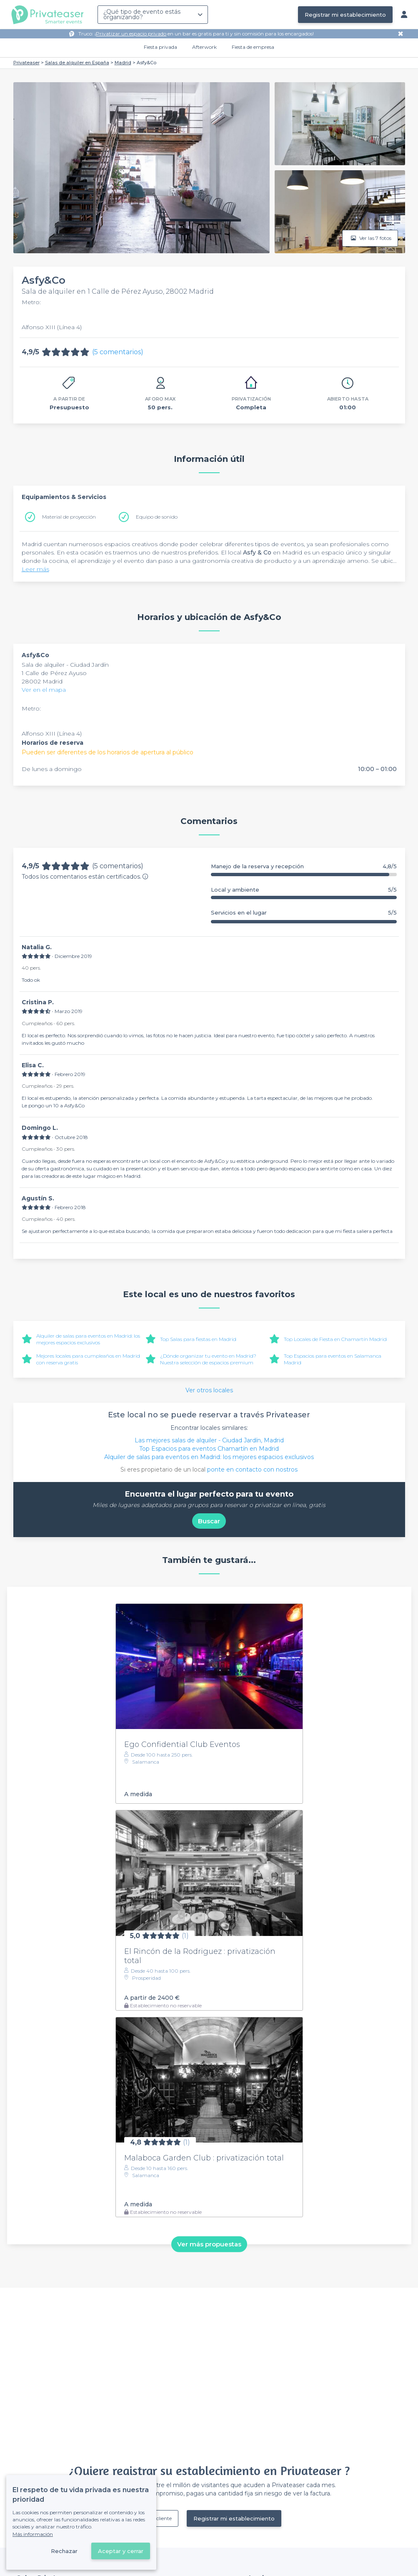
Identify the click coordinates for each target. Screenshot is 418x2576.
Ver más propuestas (209, 2244)
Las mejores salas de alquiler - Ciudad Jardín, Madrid (209, 1440)
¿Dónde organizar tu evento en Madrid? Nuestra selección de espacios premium (208, 1359)
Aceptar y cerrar (120, 2551)
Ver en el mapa (44, 689)
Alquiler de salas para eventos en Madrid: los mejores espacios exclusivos (88, 1339)
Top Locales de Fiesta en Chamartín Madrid (335, 1339)
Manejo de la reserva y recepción (304, 866)
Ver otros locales (209, 1390)
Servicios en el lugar (304, 912)
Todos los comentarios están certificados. (85, 876)
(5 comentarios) (117, 352)
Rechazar (64, 2551)
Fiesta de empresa (253, 47)
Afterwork (204, 47)
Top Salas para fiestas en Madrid (198, 1339)
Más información (33, 2534)
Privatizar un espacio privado (131, 33)
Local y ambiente (304, 889)
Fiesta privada (160, 47)
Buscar (209, 1521)
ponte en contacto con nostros (252, 1469)
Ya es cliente (158, 2518)
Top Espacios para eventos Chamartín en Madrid (209, 1448)
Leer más (35, 569)
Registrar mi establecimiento (345, 14)
